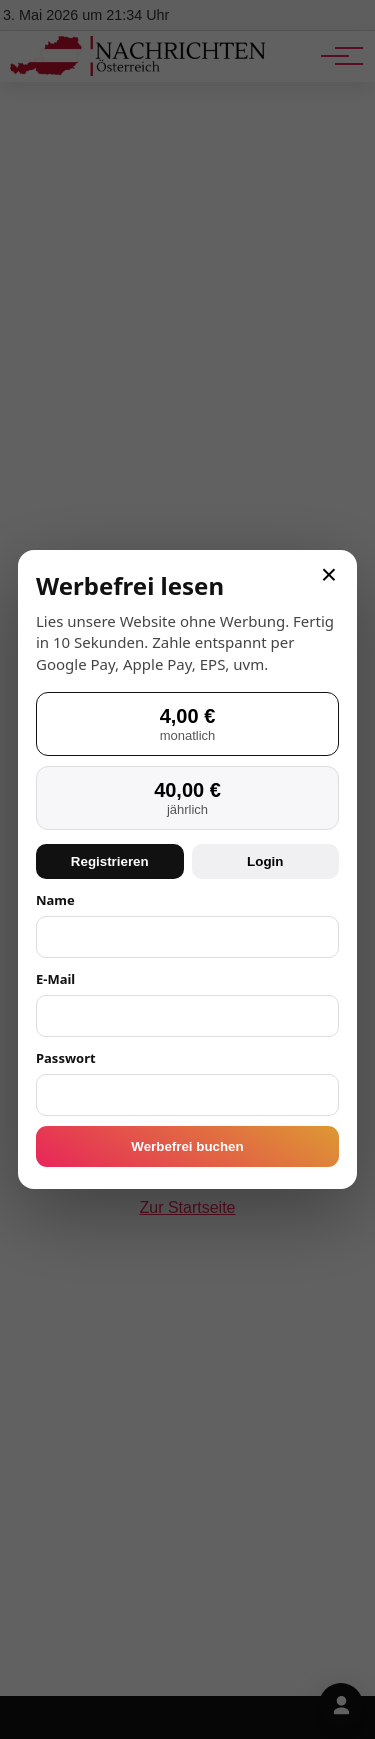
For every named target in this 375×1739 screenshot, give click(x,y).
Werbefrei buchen (187, 1146)
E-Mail (55, 979)
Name (55, 900)
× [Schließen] (329, 575)
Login (265, 861)
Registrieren (110, 861)
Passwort (66, 1058)
